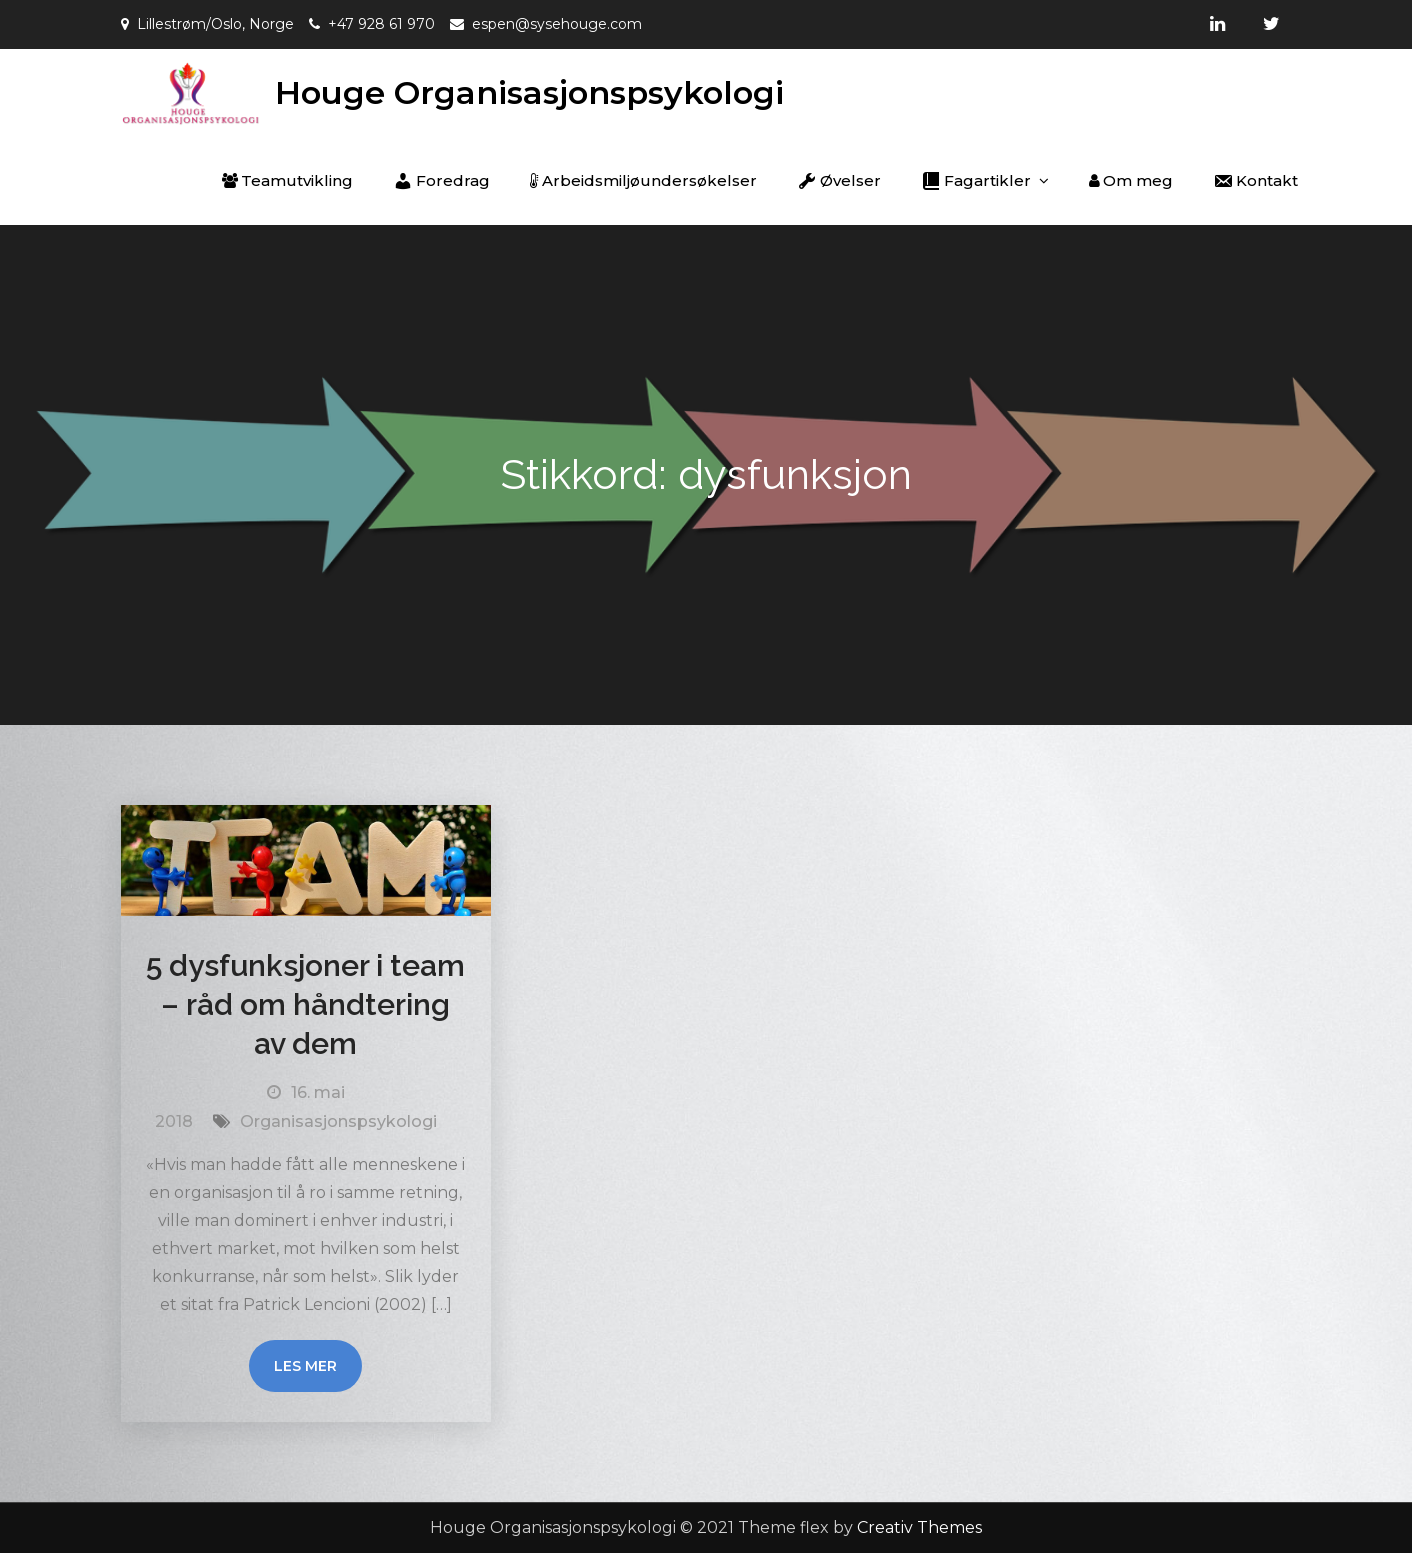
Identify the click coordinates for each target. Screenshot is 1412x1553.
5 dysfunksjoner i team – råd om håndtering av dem (305, 1004)
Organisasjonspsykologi (338, 1121)
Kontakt (1255, 181)
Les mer (305, 1366)
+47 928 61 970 (381, 24)
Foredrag (441, 181)
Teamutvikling (287, 180)
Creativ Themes (919, 1527)
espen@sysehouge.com (557, 24)
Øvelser (839, 181)
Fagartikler (976, 181)
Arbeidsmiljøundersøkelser (643, 180)
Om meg (1131, 180)
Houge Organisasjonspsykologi (529, 92)
